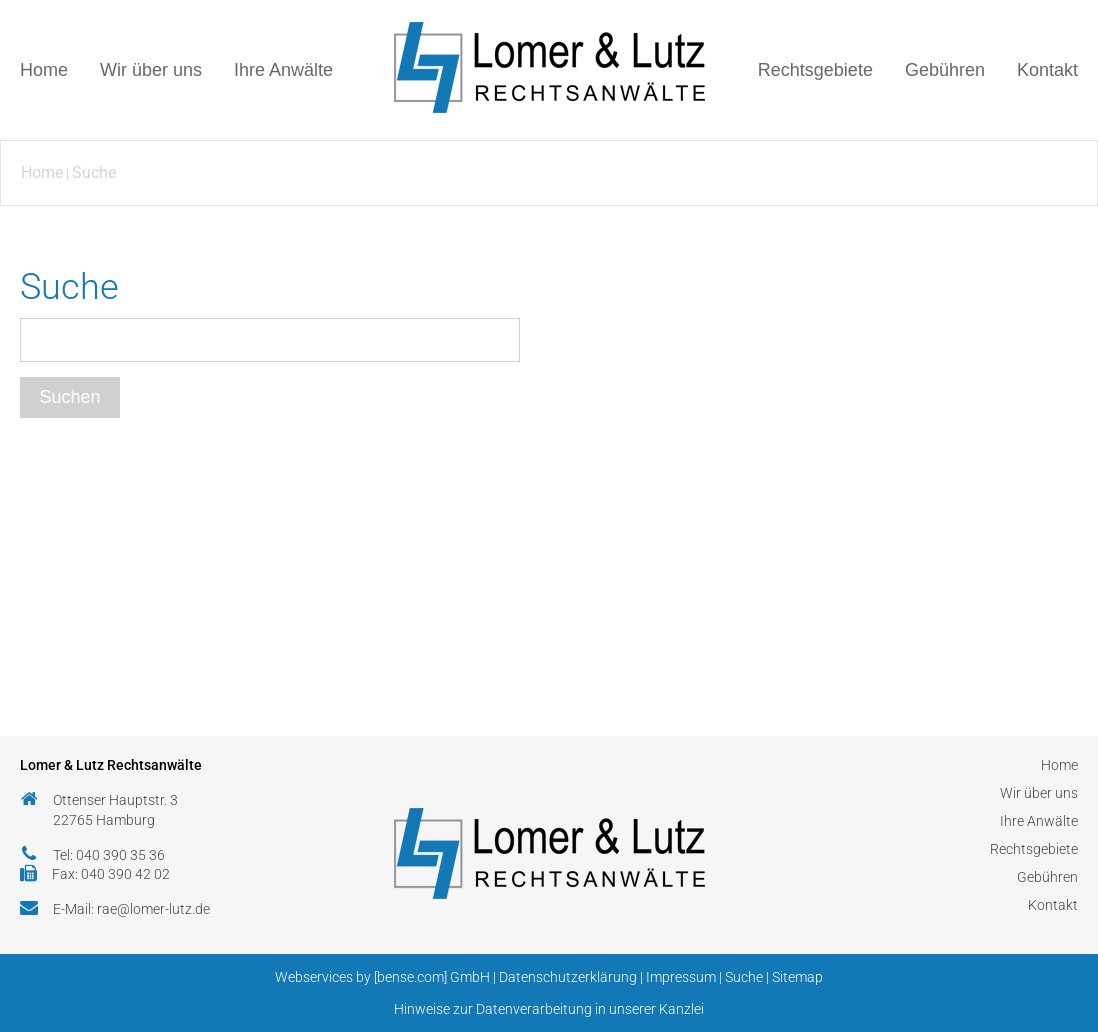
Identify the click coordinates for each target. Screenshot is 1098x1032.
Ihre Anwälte (283, 70)
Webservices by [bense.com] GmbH (382, 977)
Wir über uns (151, 70)
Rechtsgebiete (815, 70)
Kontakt (1047, 70)
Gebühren (945, 70)
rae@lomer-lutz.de (153, 909)
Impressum (681, 977)
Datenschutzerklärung (568, 977)
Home (44, 70)
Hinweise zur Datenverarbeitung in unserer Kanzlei (549, 1009)
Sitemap (797, 977)
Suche (94, 172)
